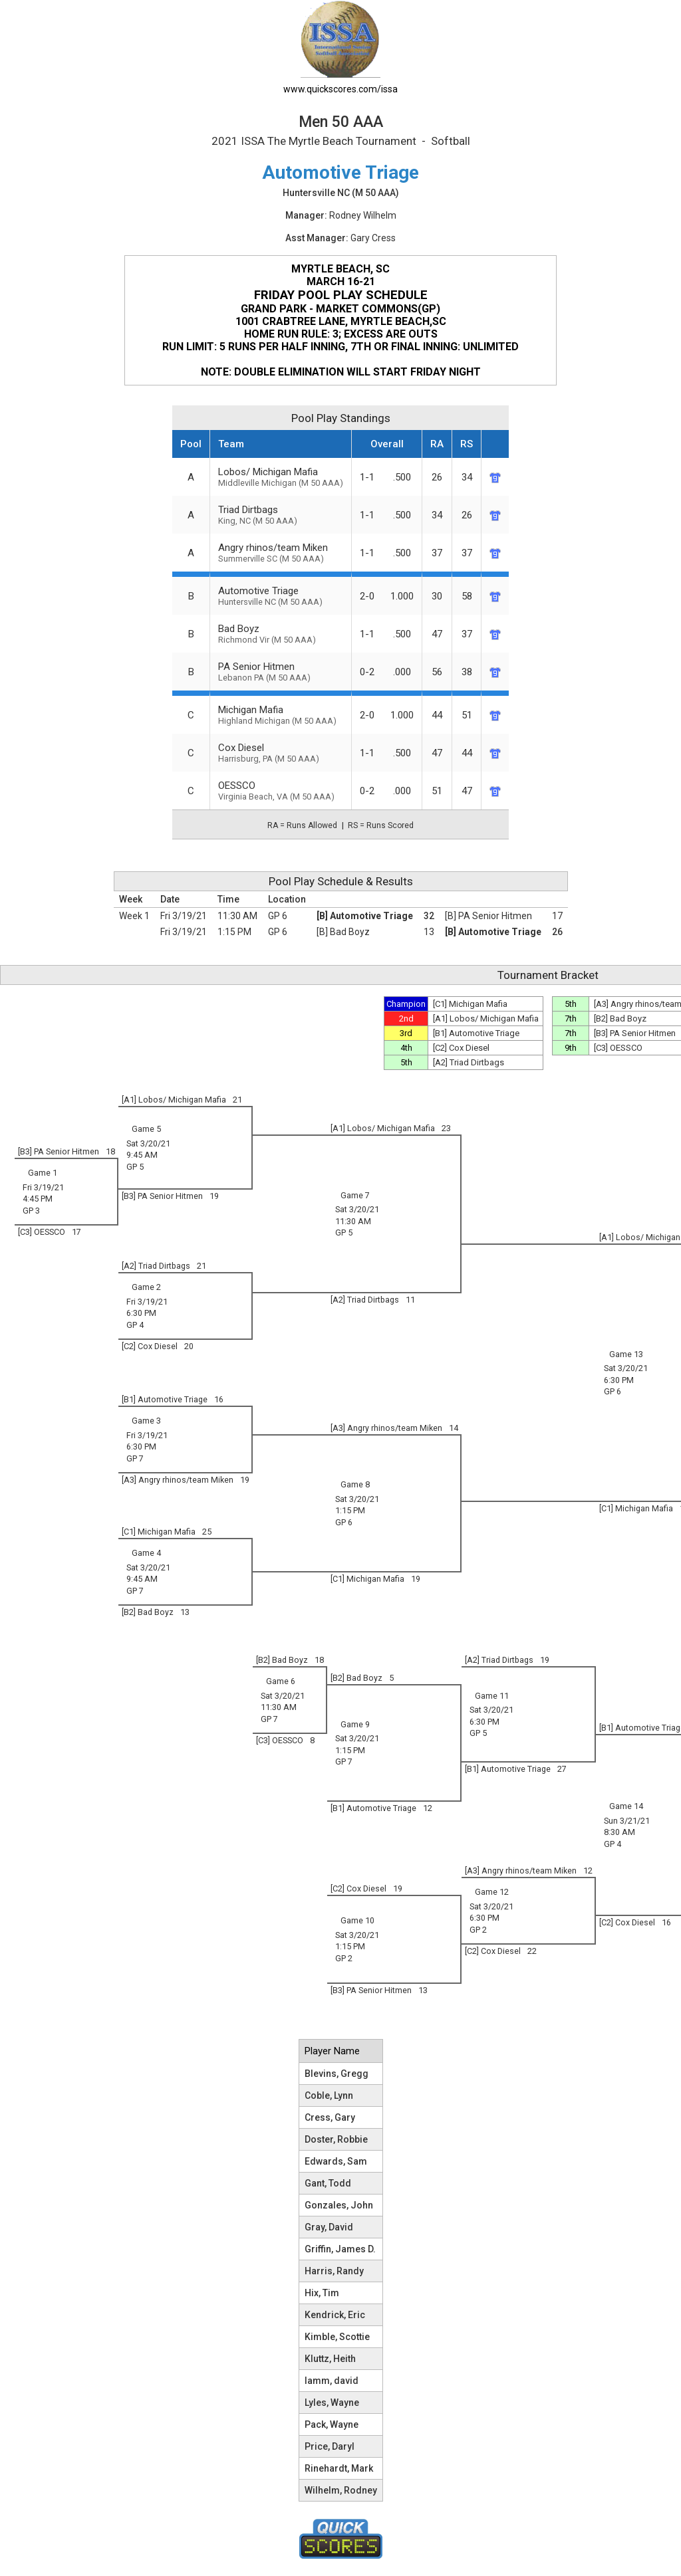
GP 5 (135, 1167)
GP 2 (478, 1930)
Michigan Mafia (280, 715)
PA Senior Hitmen (280, 672)
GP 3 (31, 1211)
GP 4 (135, 1325)
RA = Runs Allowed (302, 825)
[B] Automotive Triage (365, 916)
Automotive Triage (280, 596)
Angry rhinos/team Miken (280, 553)
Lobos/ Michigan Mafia (280, 477)
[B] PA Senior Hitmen (488, 916)
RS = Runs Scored (381, 825)
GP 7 (135, 1458)
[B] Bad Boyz (343, 931)
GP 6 (277, 916)
